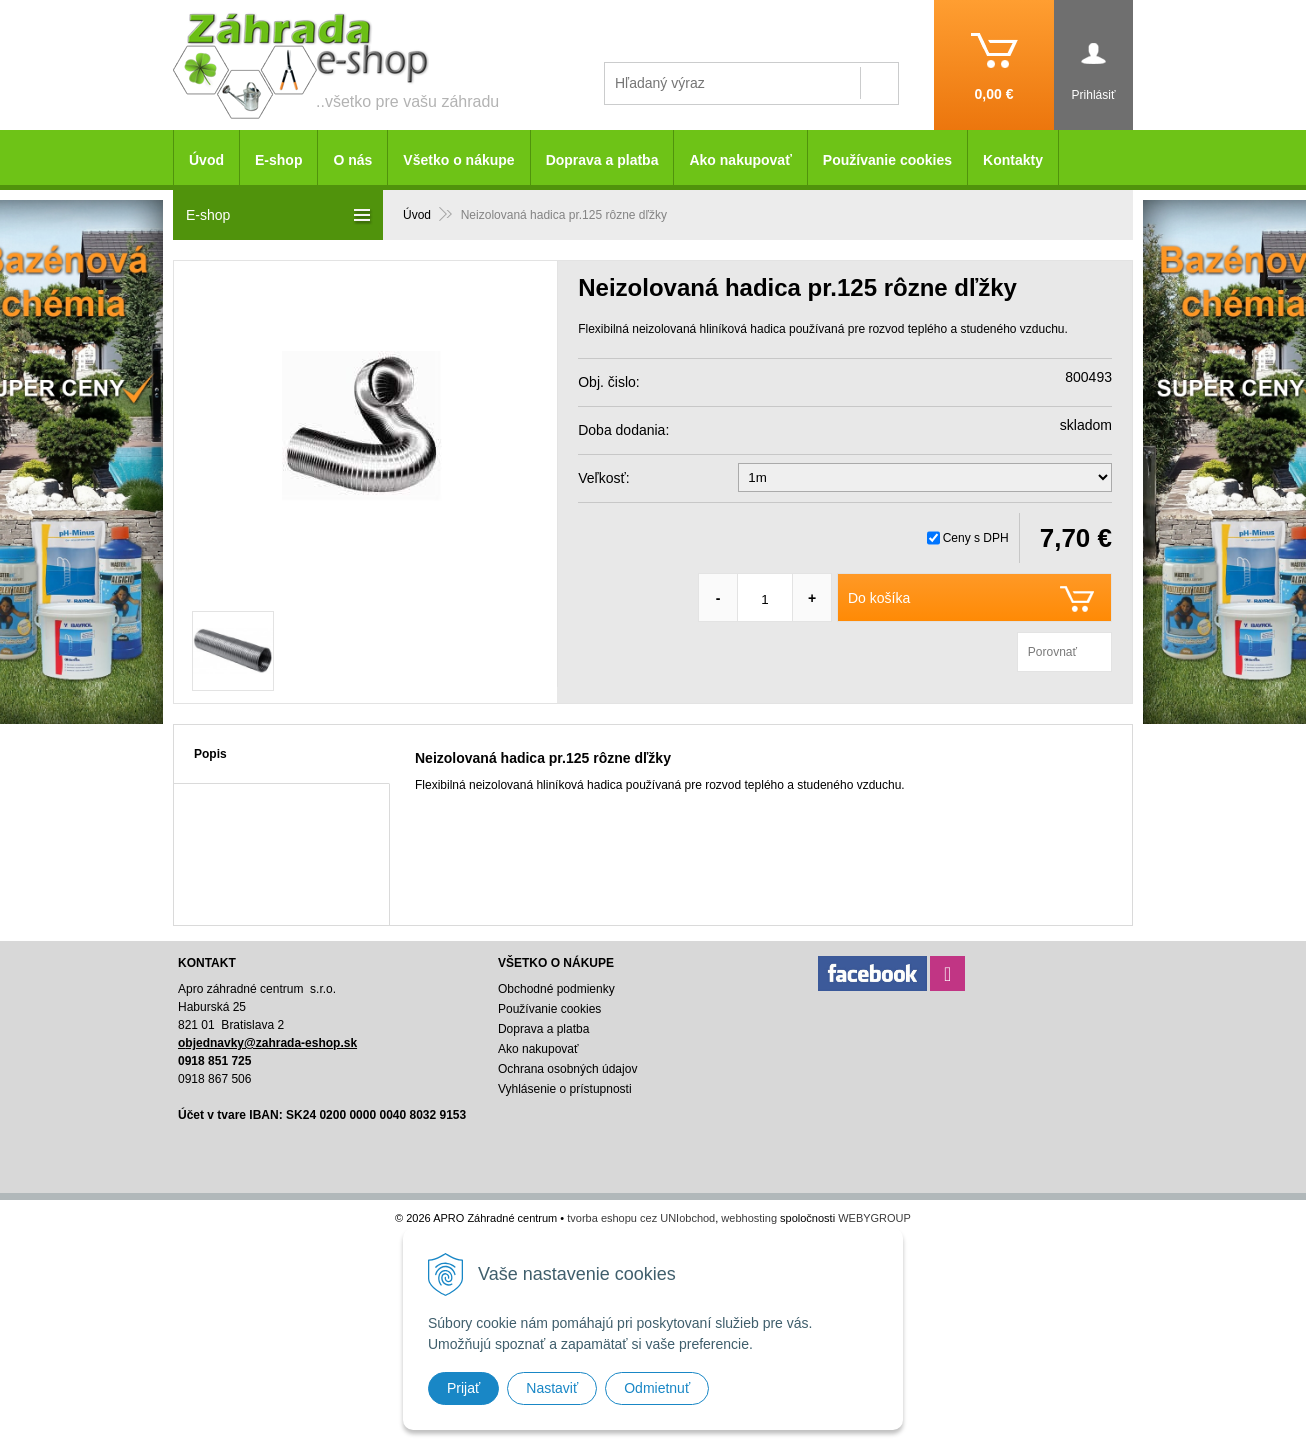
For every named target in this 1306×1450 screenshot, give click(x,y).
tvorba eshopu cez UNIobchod (641, 1218)
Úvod (206, 160)
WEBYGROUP (874, 1218)
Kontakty (1013, 160)
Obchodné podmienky (556, 989)
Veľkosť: (603, 478)
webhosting (749, 1218)
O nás (352, 160)
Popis (210, 754)
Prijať (463, 1388)
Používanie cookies (887, 160)
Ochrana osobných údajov (567, 1069)
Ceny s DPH (976, 538)
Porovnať (1052, 652)
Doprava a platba (602, 160)
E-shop (278, 160)
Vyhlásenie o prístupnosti (565, 1089)
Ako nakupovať (740, 160)
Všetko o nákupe (458, 160)
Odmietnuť (657, 1388)
